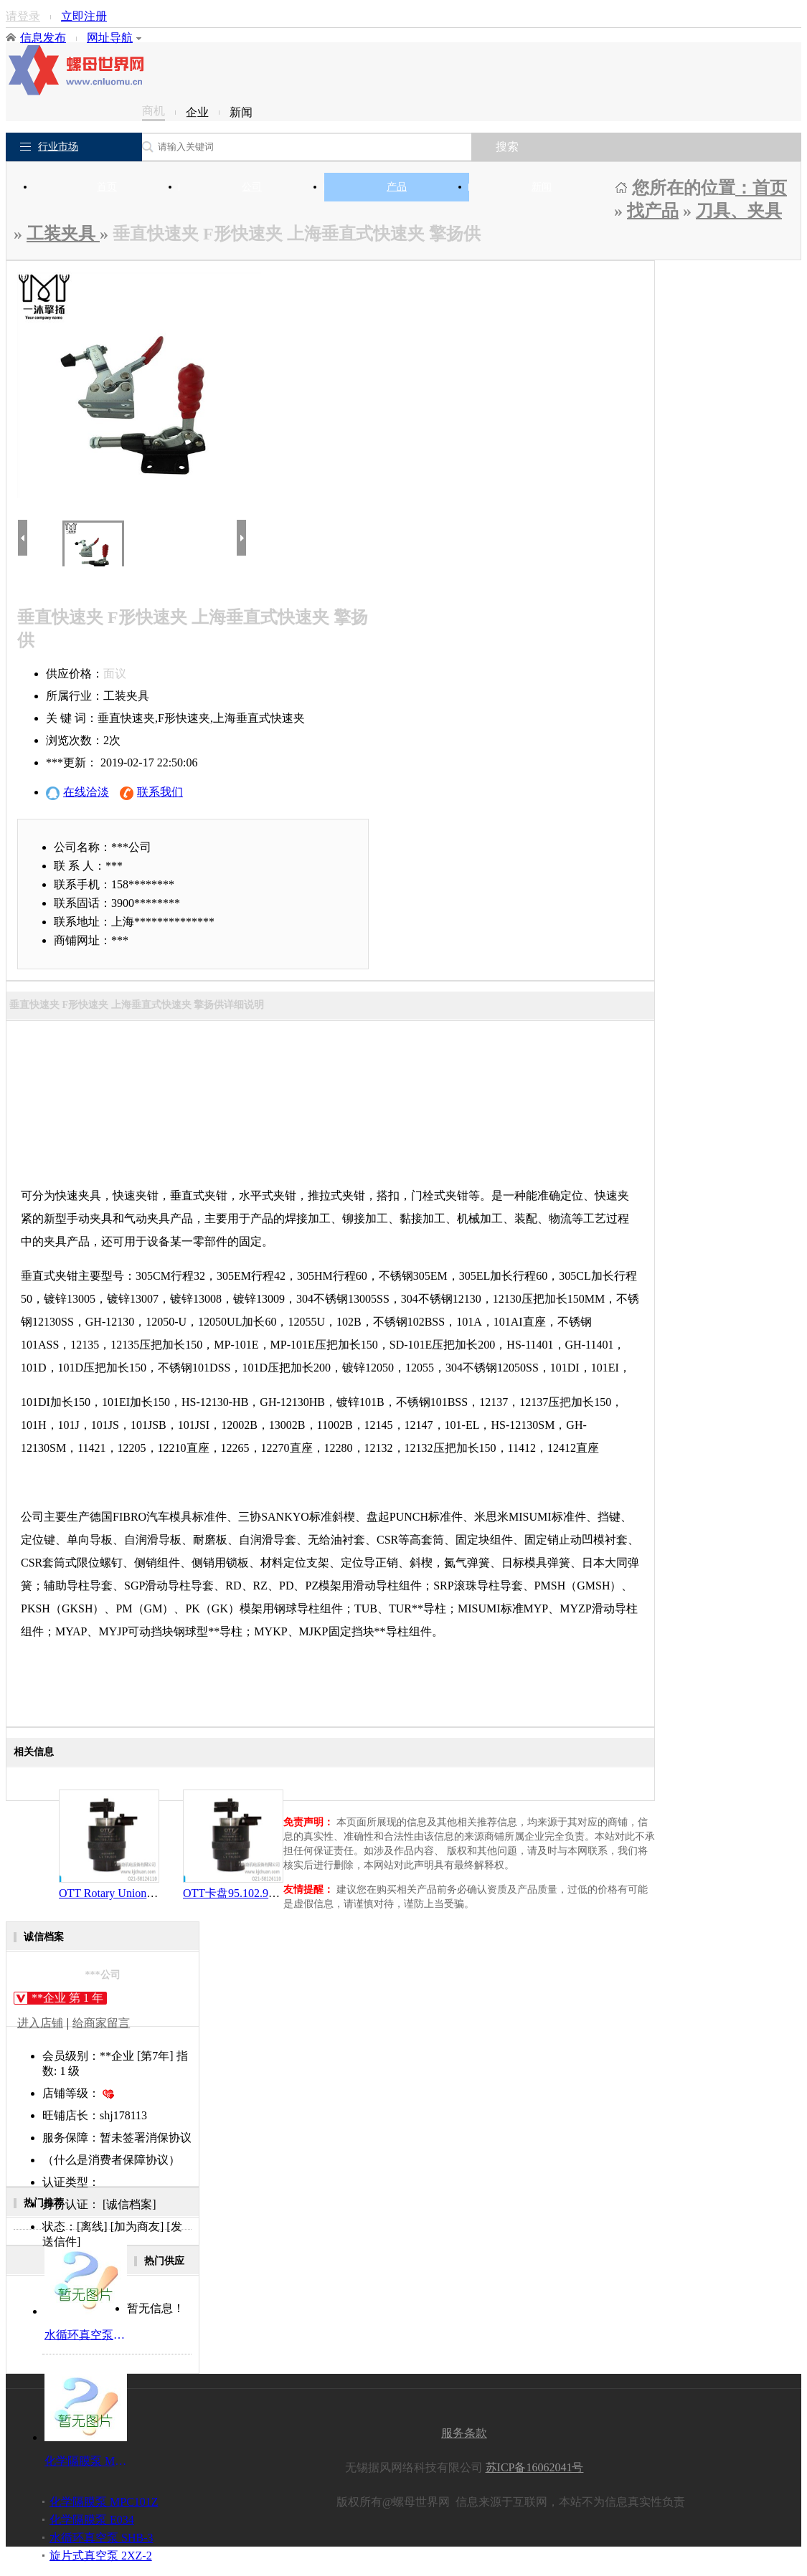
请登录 (23, 16)
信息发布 (43, 38)
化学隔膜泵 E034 (91, 2520)
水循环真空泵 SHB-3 (101, 2538)
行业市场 (58, 146)
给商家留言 (101, 2023)
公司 (252, 186)
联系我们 (151, 793)
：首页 (761, 188)
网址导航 (114, 38)
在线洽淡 (77, 793)
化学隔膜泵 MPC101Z (104, 2502)
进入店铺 (40, 2023)
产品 (397, 186)
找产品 (653, 210)
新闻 (542, 186)
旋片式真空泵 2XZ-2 (100, 2555)
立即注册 (84, 16)
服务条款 (464, 2433)
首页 (107, 186)
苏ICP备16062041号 (535, 2467)
